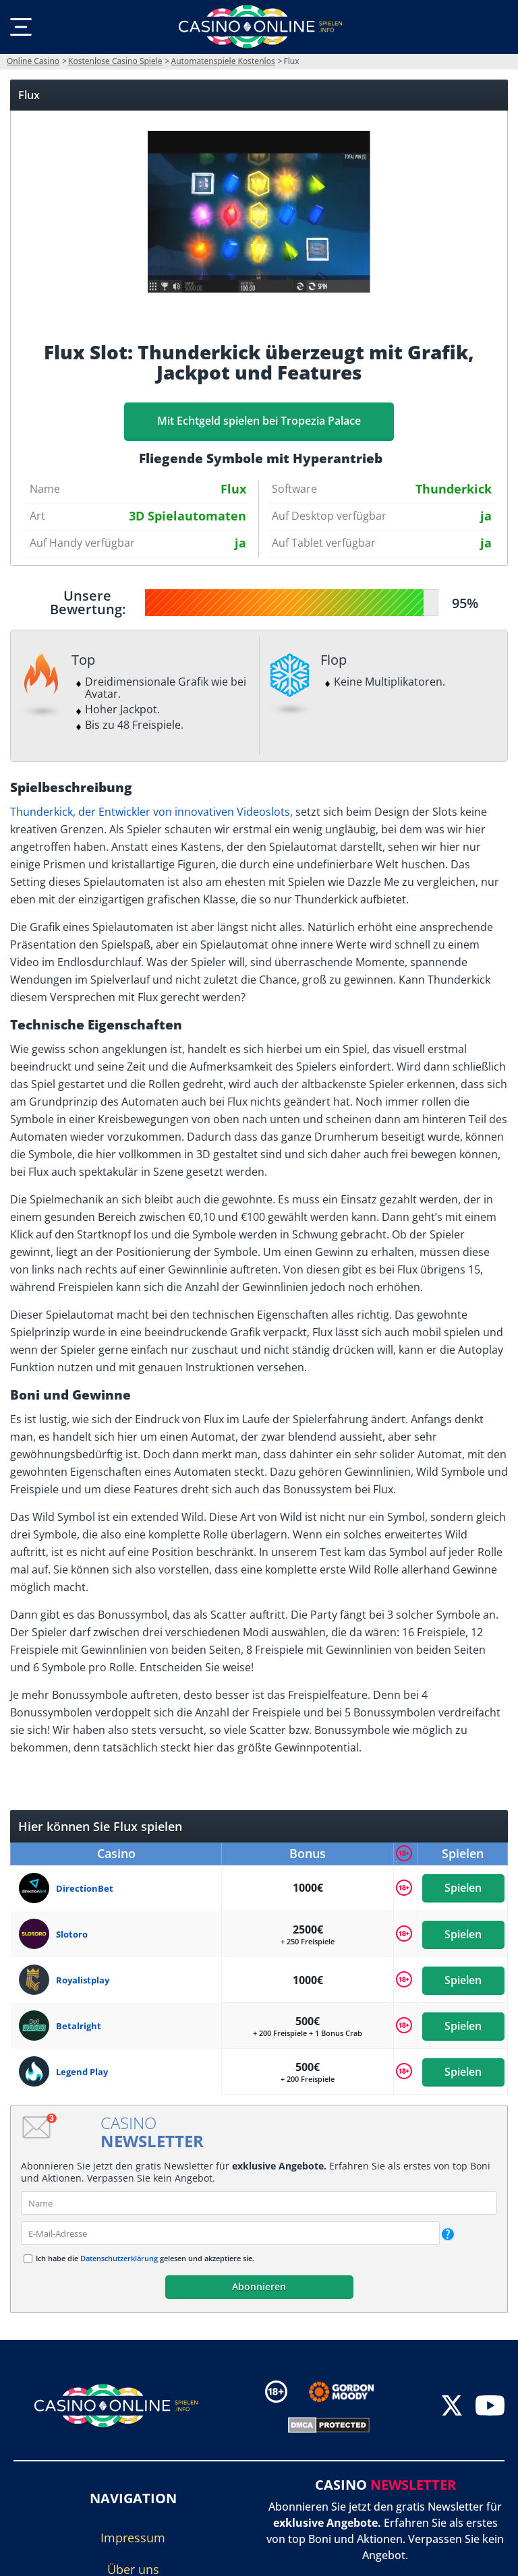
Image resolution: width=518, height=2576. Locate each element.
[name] (259, 2203)
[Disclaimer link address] (351, 2391)
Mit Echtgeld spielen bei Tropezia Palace (259, 420)
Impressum (132, 2537)
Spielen (463, 1887)
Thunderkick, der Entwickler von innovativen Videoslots (150, 811)
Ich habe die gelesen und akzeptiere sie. (145, 2258)
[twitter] (452, 2407)
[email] (230, 2233)
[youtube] (490, 2407)
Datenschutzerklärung (119, 2258)
